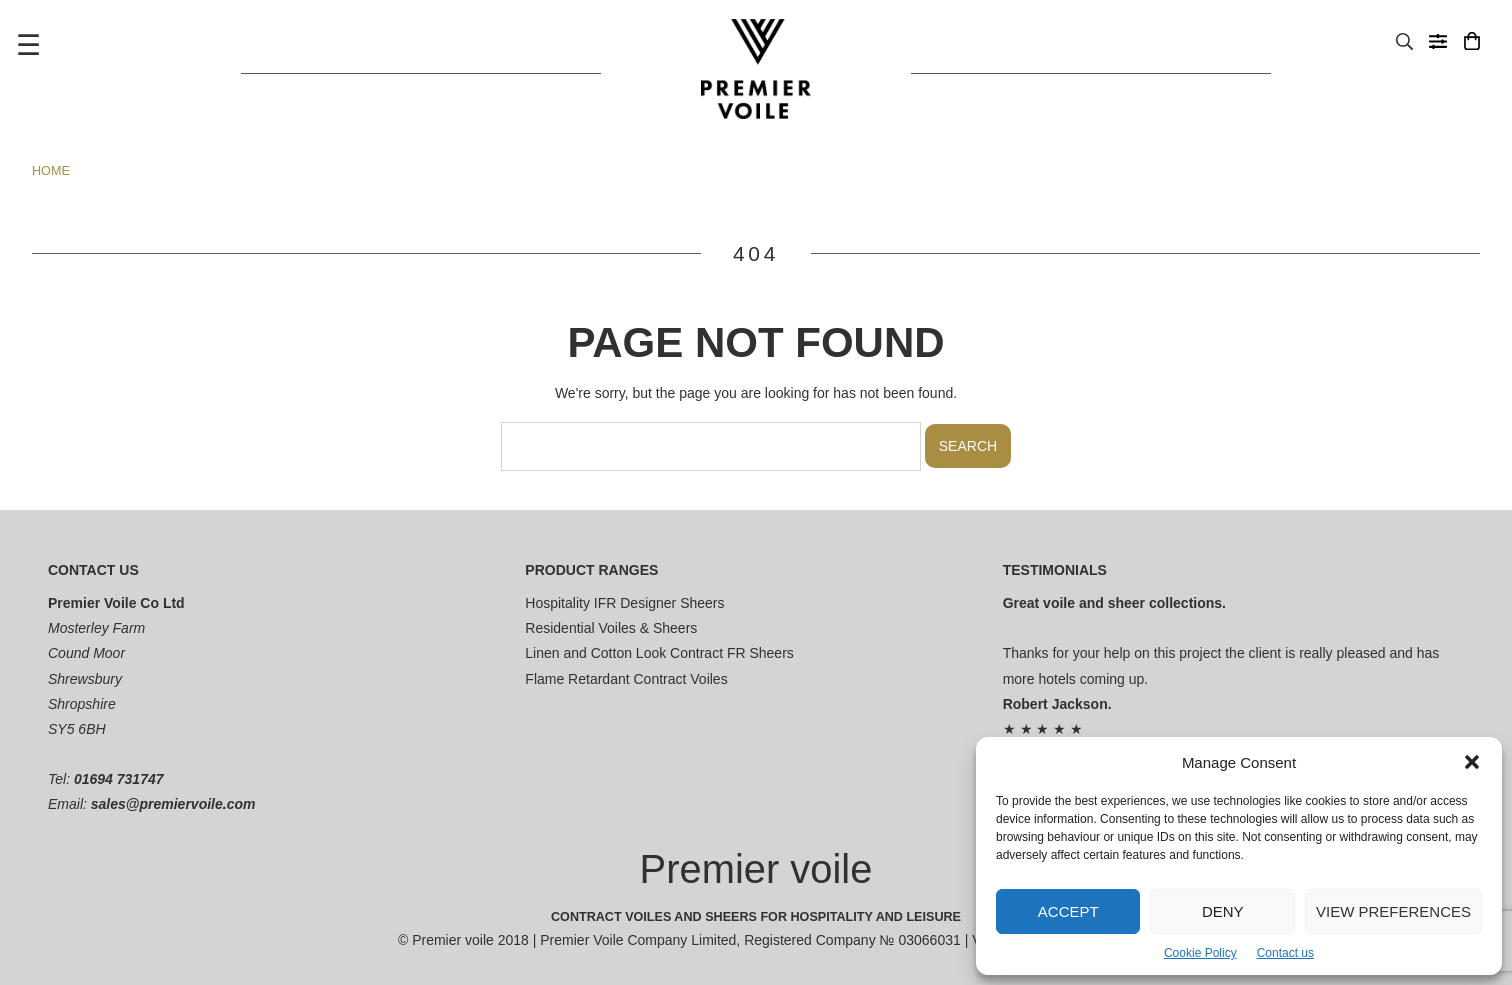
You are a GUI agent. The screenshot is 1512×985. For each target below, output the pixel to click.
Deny (1223, 911)
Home (51, 171)
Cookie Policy (1200, 953)
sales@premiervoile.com (173, 804)
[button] (1472, 762)
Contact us (1285, 953)
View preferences (1393, 911)
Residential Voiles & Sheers (611, 628)
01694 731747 (119, 779)
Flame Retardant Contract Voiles (626, 679)
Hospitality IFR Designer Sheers (624, 603)
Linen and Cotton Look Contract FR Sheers (659, 653)
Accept (1068, 911)
